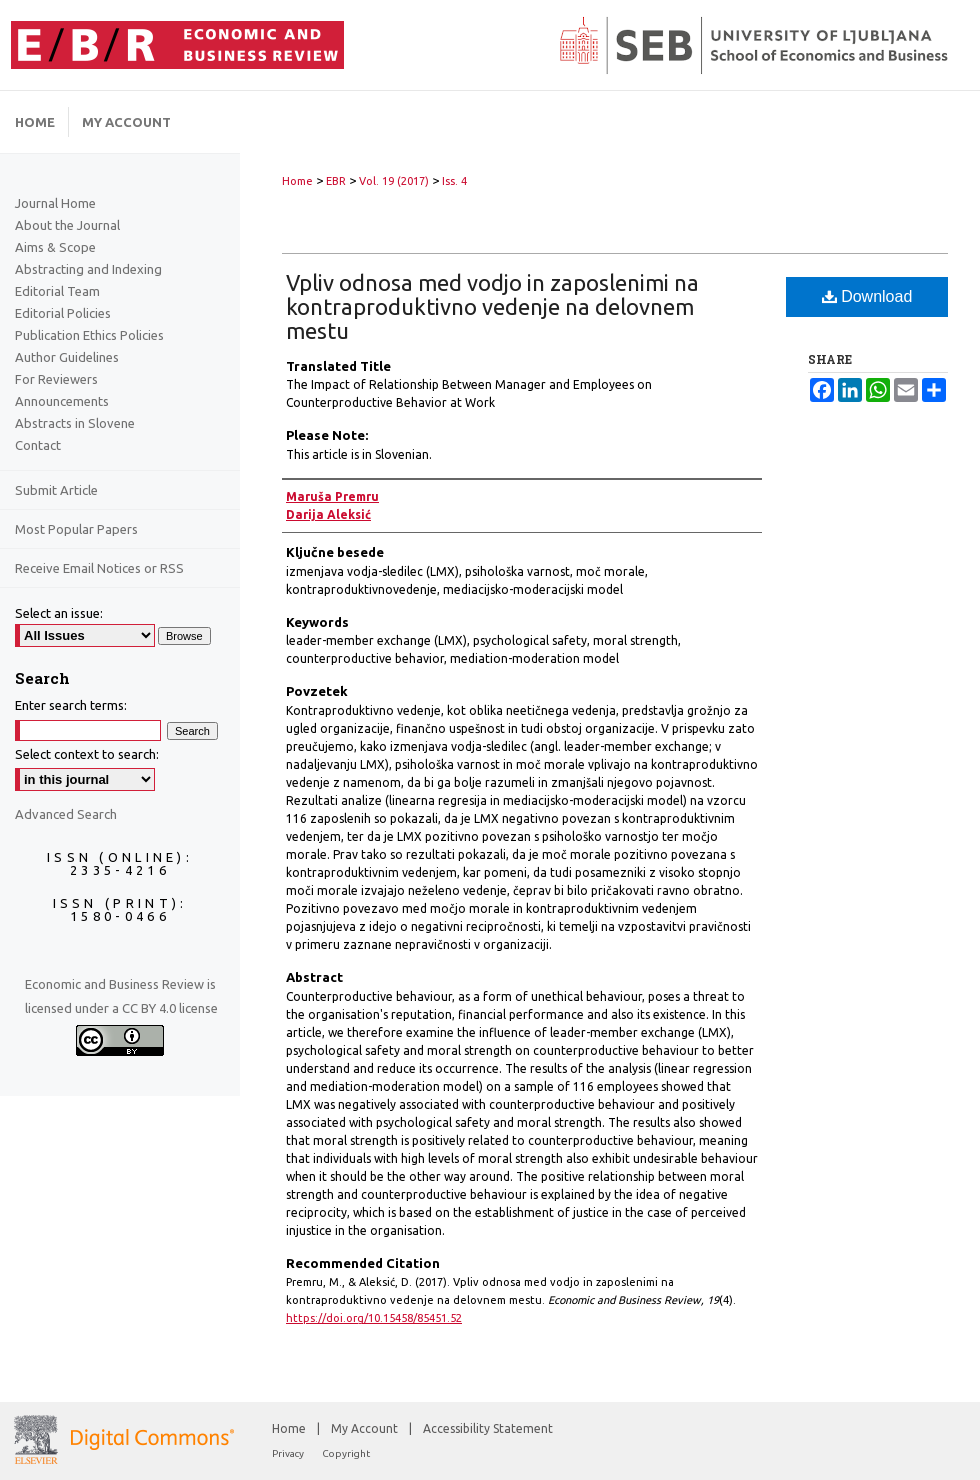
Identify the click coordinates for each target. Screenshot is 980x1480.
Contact (38, 445)
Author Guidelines (67, 357)
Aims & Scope (55, 247)
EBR (336, 181)
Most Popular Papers (76, 529)
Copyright (346, 1453)
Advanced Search (66, 814)
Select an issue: (59, 613)
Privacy (289, 1453)
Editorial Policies (63, 313)
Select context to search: (87, 754)
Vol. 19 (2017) (394, 181)
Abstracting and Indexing (88, 269)
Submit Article (56, 490)
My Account (366, 1428)
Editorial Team (57, 291)
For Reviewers (56, 379)
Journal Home (55, 203)
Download (867, 296)
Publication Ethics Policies (89, 335)
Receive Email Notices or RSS (99, 568)
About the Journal (67, 225)
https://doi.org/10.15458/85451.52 (374, 1318)
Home (297, 181)
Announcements (62, 401)
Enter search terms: (71, 705)
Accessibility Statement (488, 1428)
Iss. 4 (454, 181)
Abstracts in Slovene (75, 423)
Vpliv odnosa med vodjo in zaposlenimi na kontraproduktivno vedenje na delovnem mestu (492, 306)
